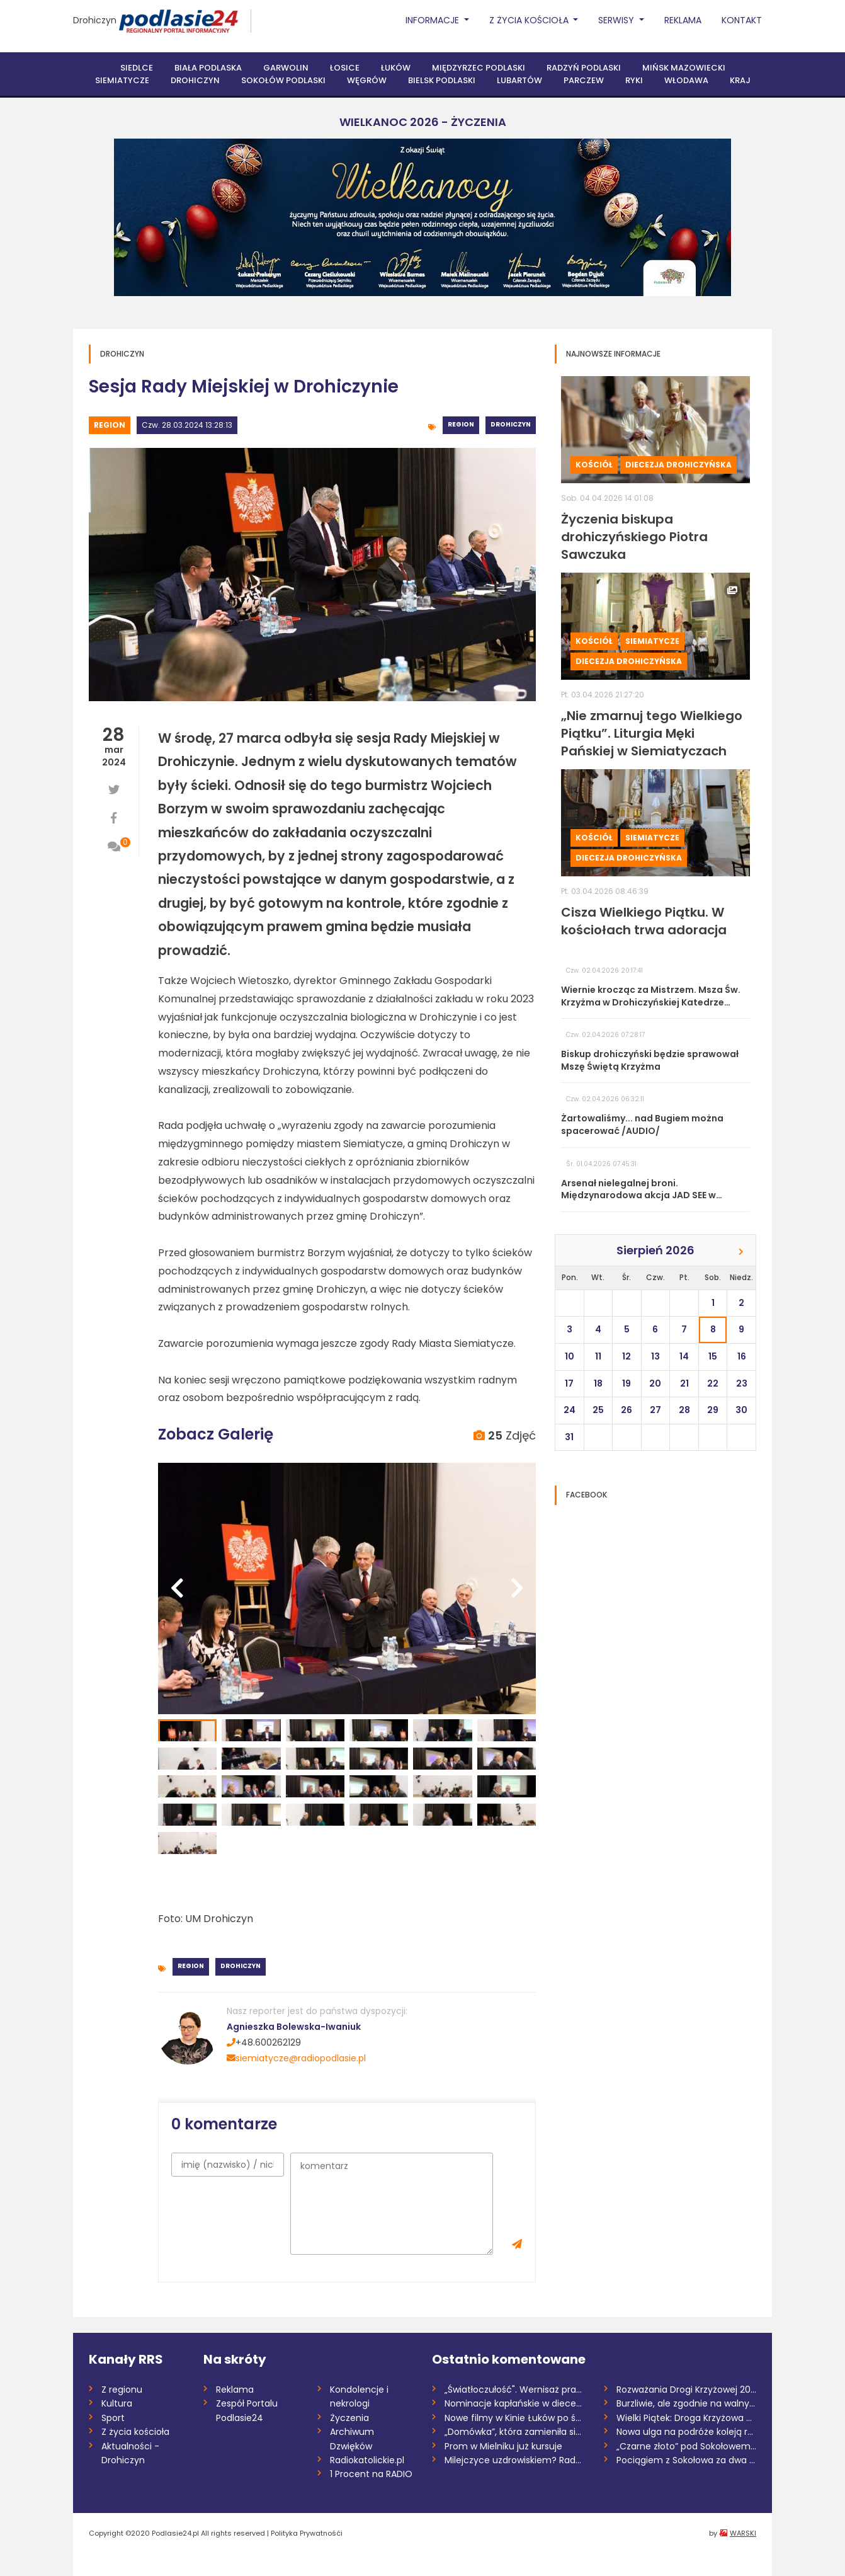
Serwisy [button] (617, 20)
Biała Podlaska (208, 68)
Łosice (345, 68)
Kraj (740, 80)
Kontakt (742, 20)
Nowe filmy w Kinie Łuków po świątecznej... (515, 2418)
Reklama (682, 20)
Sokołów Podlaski (283, 80)
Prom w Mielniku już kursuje (503, 2446)
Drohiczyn (94, 20)
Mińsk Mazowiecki (683, 68)
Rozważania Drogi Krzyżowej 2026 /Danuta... (686, 2389)
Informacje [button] (433, 20)
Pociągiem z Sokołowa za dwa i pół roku (686, 2460)
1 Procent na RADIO (371, 2474)
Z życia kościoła (135, 2431)
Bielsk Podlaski (441, 80)
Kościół (594, 464)
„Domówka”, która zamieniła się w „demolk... (515, 2431)
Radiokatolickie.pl (367, 2460)
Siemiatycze (122, 80)
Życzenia (349, 2418)
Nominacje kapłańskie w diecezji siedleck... (515, 2403)
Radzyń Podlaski (584, 68)
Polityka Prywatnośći (307, 2533)
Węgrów (367, 80)
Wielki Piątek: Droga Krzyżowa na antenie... (686, 2418)
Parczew (584, 80)
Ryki (634, 80)
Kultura (116, 2403)
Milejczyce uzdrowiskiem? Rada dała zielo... (515, 2460)
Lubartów (519, 80)
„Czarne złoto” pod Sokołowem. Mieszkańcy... (686, 2446)
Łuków (396, 68)
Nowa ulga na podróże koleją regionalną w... (686, 2431)
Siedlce (136, 68)
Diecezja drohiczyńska (678, 464)
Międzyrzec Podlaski (478, 68)
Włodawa (686, 80)
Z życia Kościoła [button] (530, 20)
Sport (113, 2418)
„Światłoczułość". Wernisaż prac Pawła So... (515, 2389)
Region (109, 425)
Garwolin (286, 68)
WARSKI (743, 2533)
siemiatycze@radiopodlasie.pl (296, 2058)
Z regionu (121, 2389)
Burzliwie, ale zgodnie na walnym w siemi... (686, 2403)
